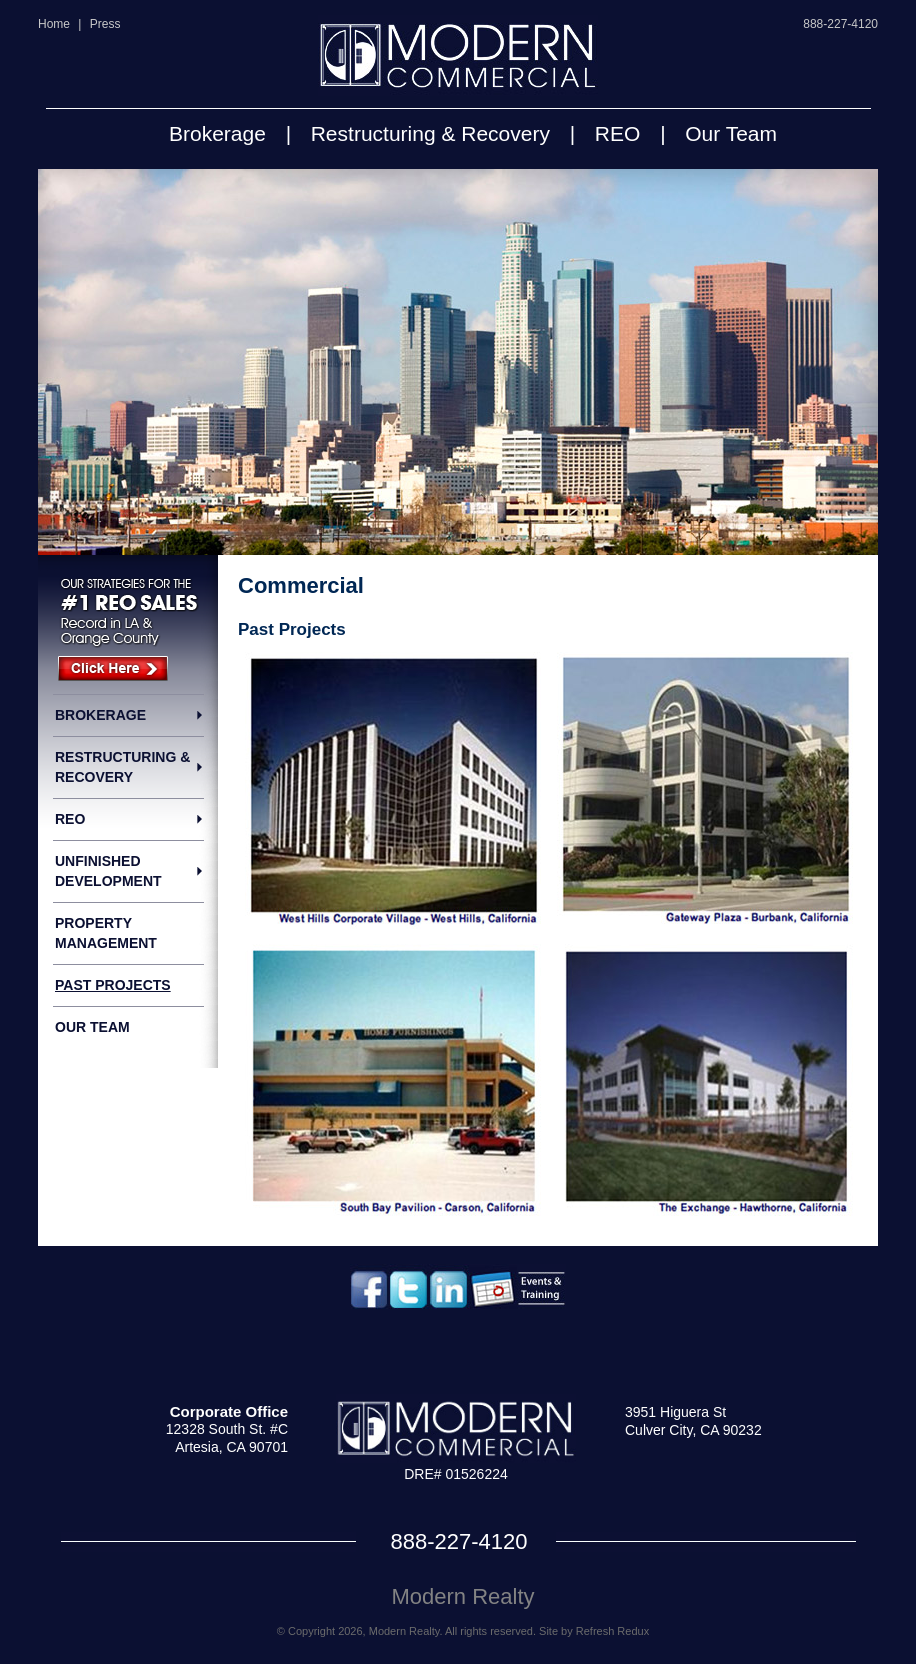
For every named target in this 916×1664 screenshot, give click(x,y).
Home (54, 24)
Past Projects (113, 985)
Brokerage (217, 133)
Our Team (731, 133)
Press (105, 24)
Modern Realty (462, 1596)
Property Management (106, 933)
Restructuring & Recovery (430, 133)
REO (618, 133)
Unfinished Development (108, 871)
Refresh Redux (612, 1631)
